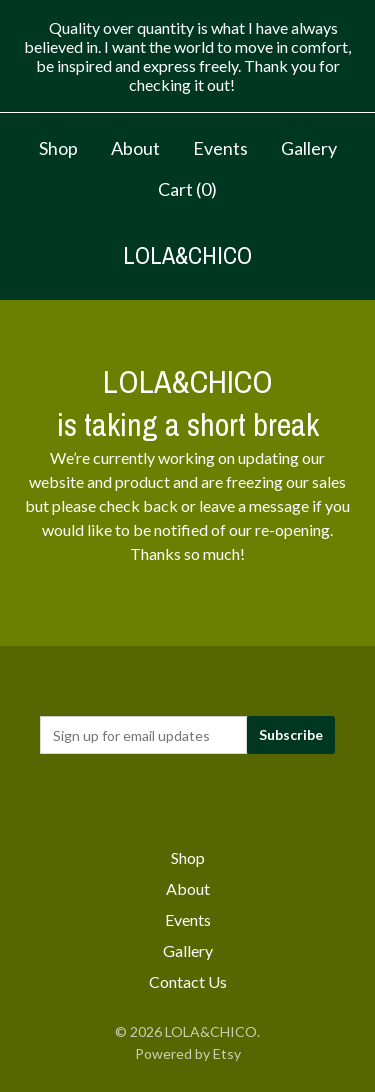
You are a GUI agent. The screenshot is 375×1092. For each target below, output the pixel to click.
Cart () (187, 189)
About (135, 148)
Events (220, 148)
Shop (58, 148)
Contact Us (188, 981)
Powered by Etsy (188, 1053)
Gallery (309, 148)
